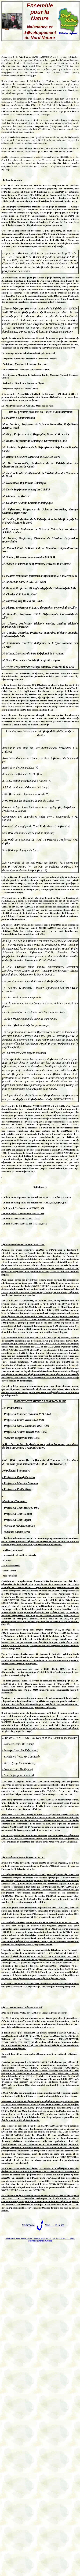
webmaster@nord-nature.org (40, 2241)
